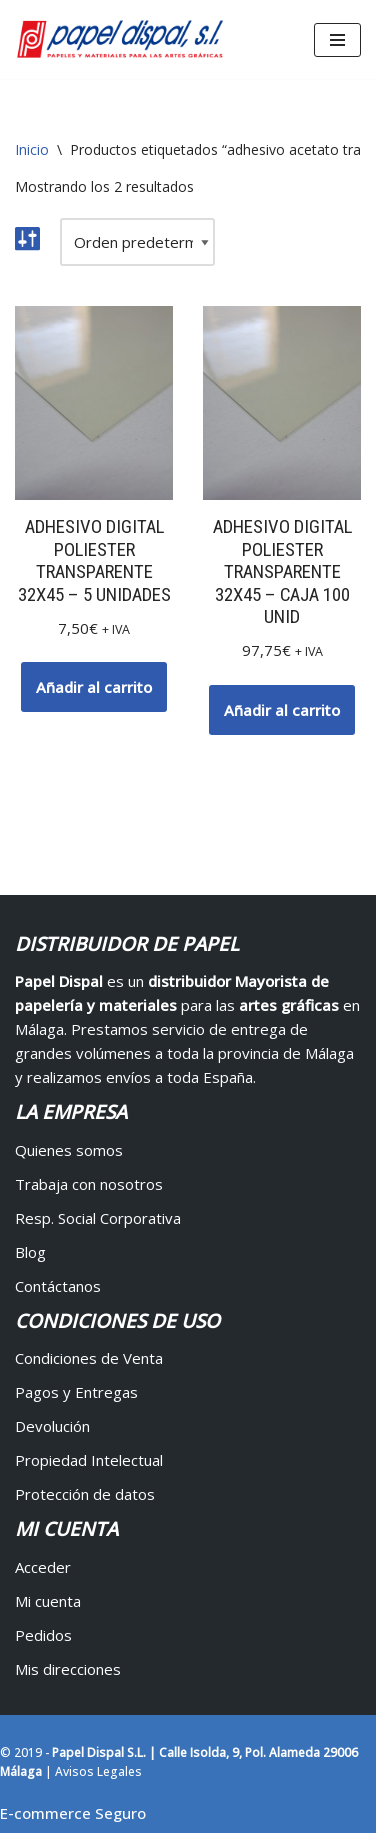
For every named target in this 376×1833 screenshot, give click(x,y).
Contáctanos (58, 1286)
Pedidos (43, 1635)
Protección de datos (85, 1494)
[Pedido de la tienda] (137, 242)
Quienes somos (69, 1150)
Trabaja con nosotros (89, 1184)
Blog (30, 1252)
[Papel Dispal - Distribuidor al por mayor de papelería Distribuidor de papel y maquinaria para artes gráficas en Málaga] (120, 39)
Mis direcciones (68, 1669)
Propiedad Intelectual (89, 1460)
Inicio (32, 149)
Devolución (52, 1426)
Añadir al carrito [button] (94, 687)
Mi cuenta (48, 1601)
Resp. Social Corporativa (98, 1218)
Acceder (43, 1567)
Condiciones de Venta (89, 1358)
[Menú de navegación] (337, 40)
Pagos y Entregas (76, 1392)
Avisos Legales (98, 1771)
